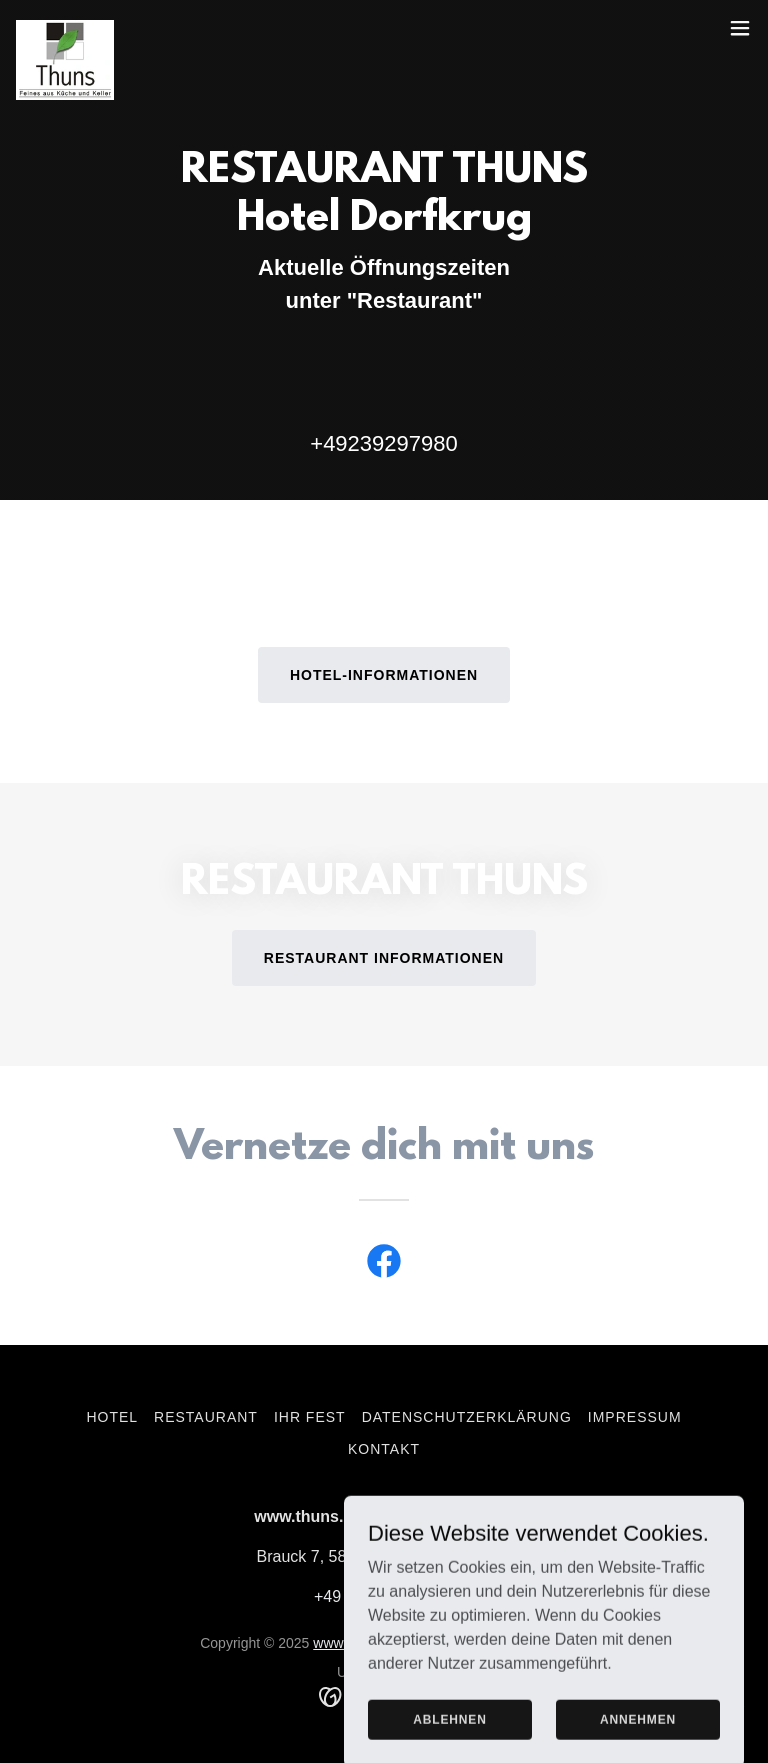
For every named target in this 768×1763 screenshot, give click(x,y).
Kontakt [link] (384, 1449)
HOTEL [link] (112, 1417)
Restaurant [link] (206, 1417)
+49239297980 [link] (383, 443)
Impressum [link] (635, 1417)
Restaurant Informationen (384, 958)
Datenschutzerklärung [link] (467, 1417)
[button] (740, 28)
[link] (65, 28)
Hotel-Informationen (384, 675)
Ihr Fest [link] (310, 1417)
